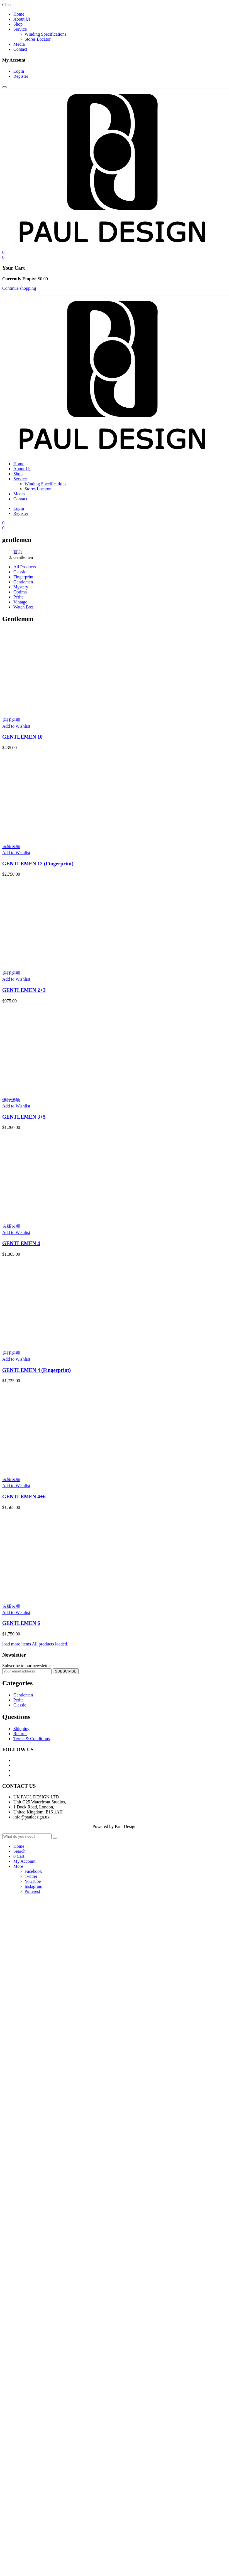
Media (19, 44)
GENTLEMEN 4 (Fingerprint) (36, 1370)
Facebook (33, 1871)
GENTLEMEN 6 (21, 1623)
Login (18, 71)
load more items (16, 1644)
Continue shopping (19, 288)
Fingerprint (23, 576)
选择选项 (11, 720)
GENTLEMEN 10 (22, 737)
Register (20, 76)
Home (18, 14)
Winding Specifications (45, 34)
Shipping (21, 1728)
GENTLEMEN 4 (21, 1243)
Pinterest (32, 1891)
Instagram (33, 1886)
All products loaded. (50, 1644)
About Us (22, 19)
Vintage (20, 602)
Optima (20, 592)
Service (20, 29)
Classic (19, 571)
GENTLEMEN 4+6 (24, 1496)
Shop (18, 24)
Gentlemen (23, 582)
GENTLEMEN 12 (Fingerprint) (38, 863)
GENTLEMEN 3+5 (24, 1117)
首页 (17, 551)
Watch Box (23, 607)
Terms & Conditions (31, 1738)
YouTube (33, 1881)
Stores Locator (38, 39)
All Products (24, 566)
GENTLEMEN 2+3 (24, 990)
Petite (18, 597)
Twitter (31, 1876)
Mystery (20, 587)
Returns (20, 1733)
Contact (20, 49)
